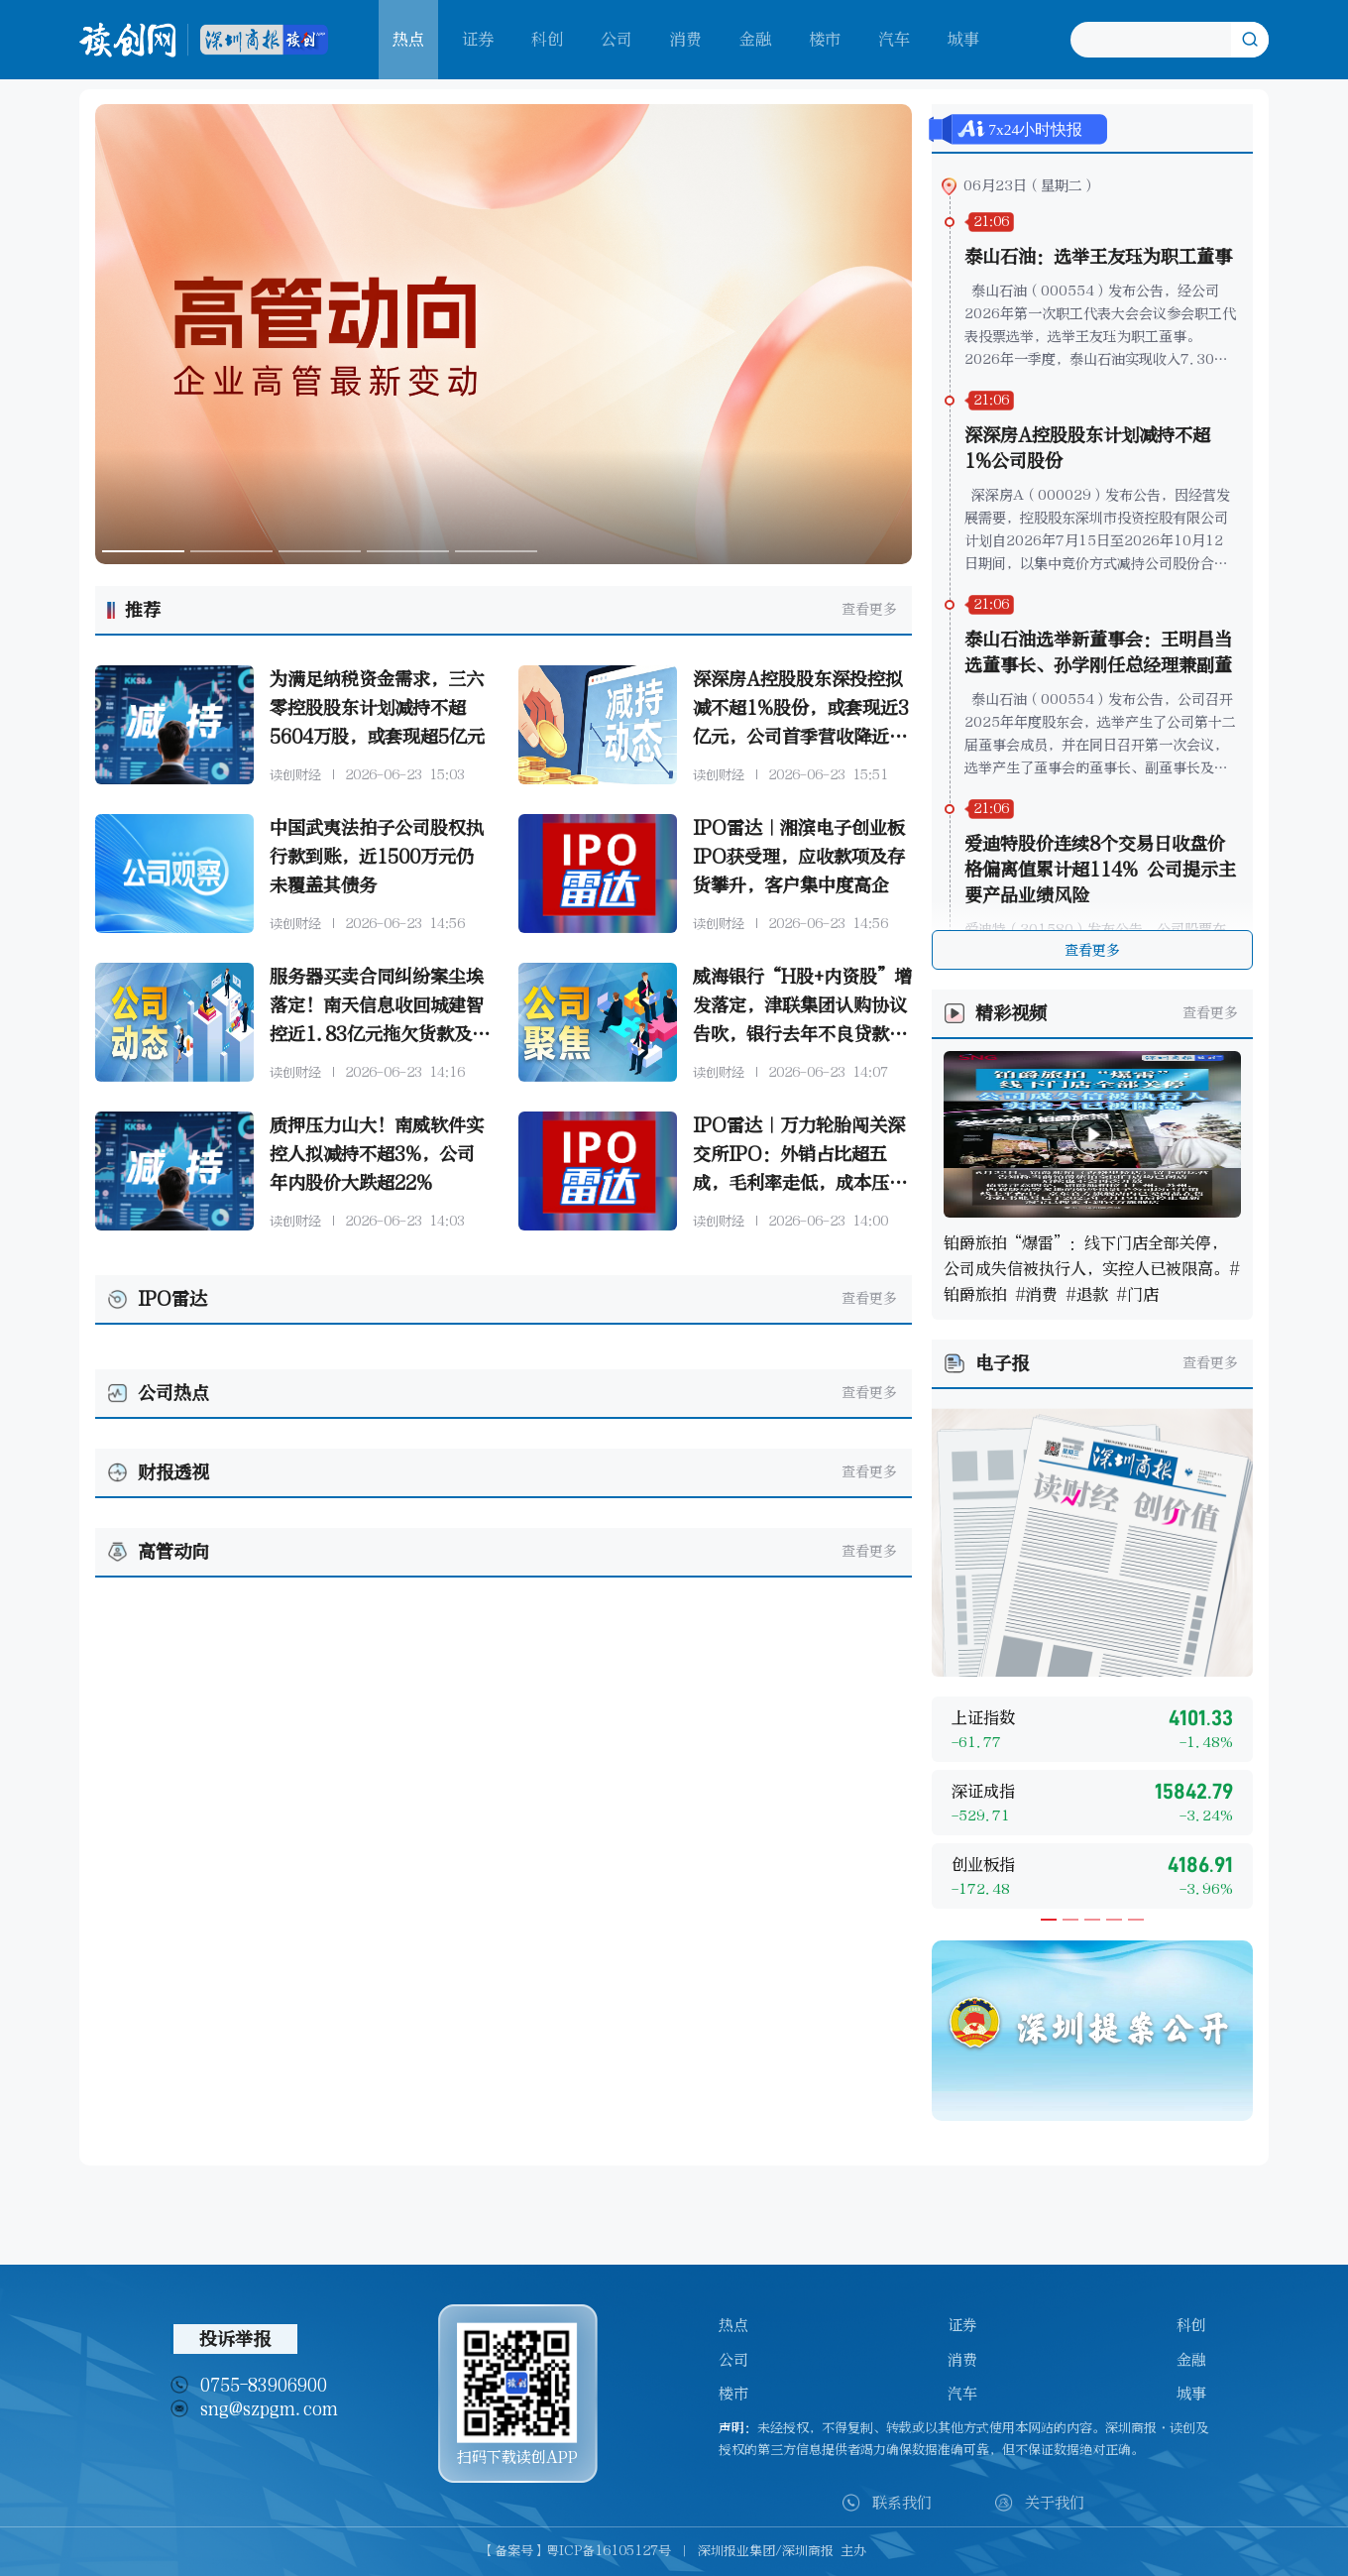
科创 (547, 39)
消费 (686, 39)
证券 (478, 39)
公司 (616, 39)
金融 (755, 39)
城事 (963, 39)
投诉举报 (235, 2339)
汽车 (894, 39)
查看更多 (869, 609)
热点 (733, 2325)
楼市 (825, 39)
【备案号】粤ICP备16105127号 (576, 2551)
